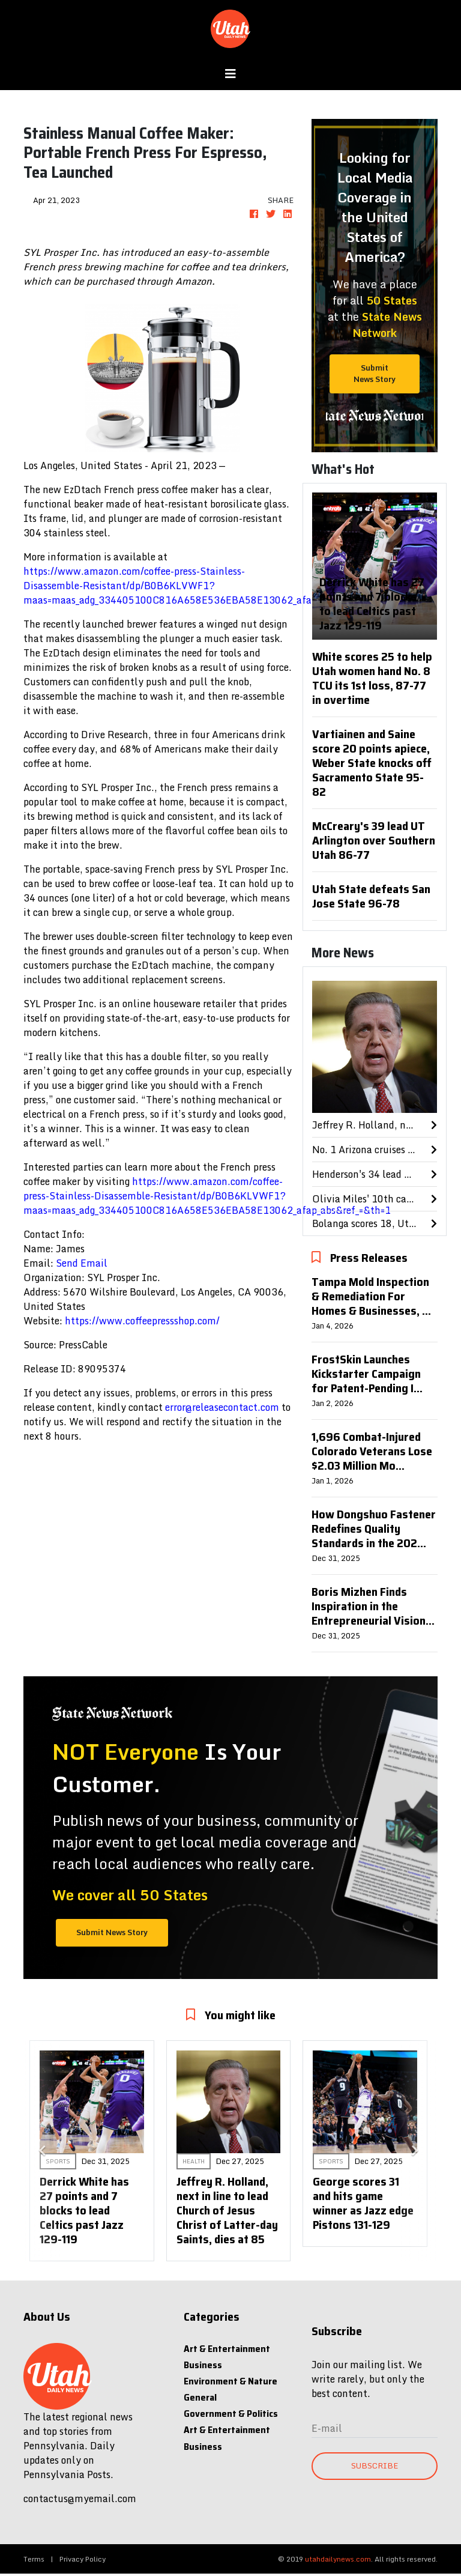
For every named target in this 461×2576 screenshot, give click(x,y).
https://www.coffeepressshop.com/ (142, 1321)
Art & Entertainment (227, 2348)
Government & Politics (231, 2413)
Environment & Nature (230, 2381)
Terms (33, 2559)
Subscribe (374, 2465)
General (200, 2397)
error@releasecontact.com (222, 1407)
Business (203, 2364)
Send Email (81, 1263)
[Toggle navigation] (230, 73)
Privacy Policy (82, 2559)
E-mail (327, 2428)
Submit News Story (375, 373)
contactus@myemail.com (79, 2498)
